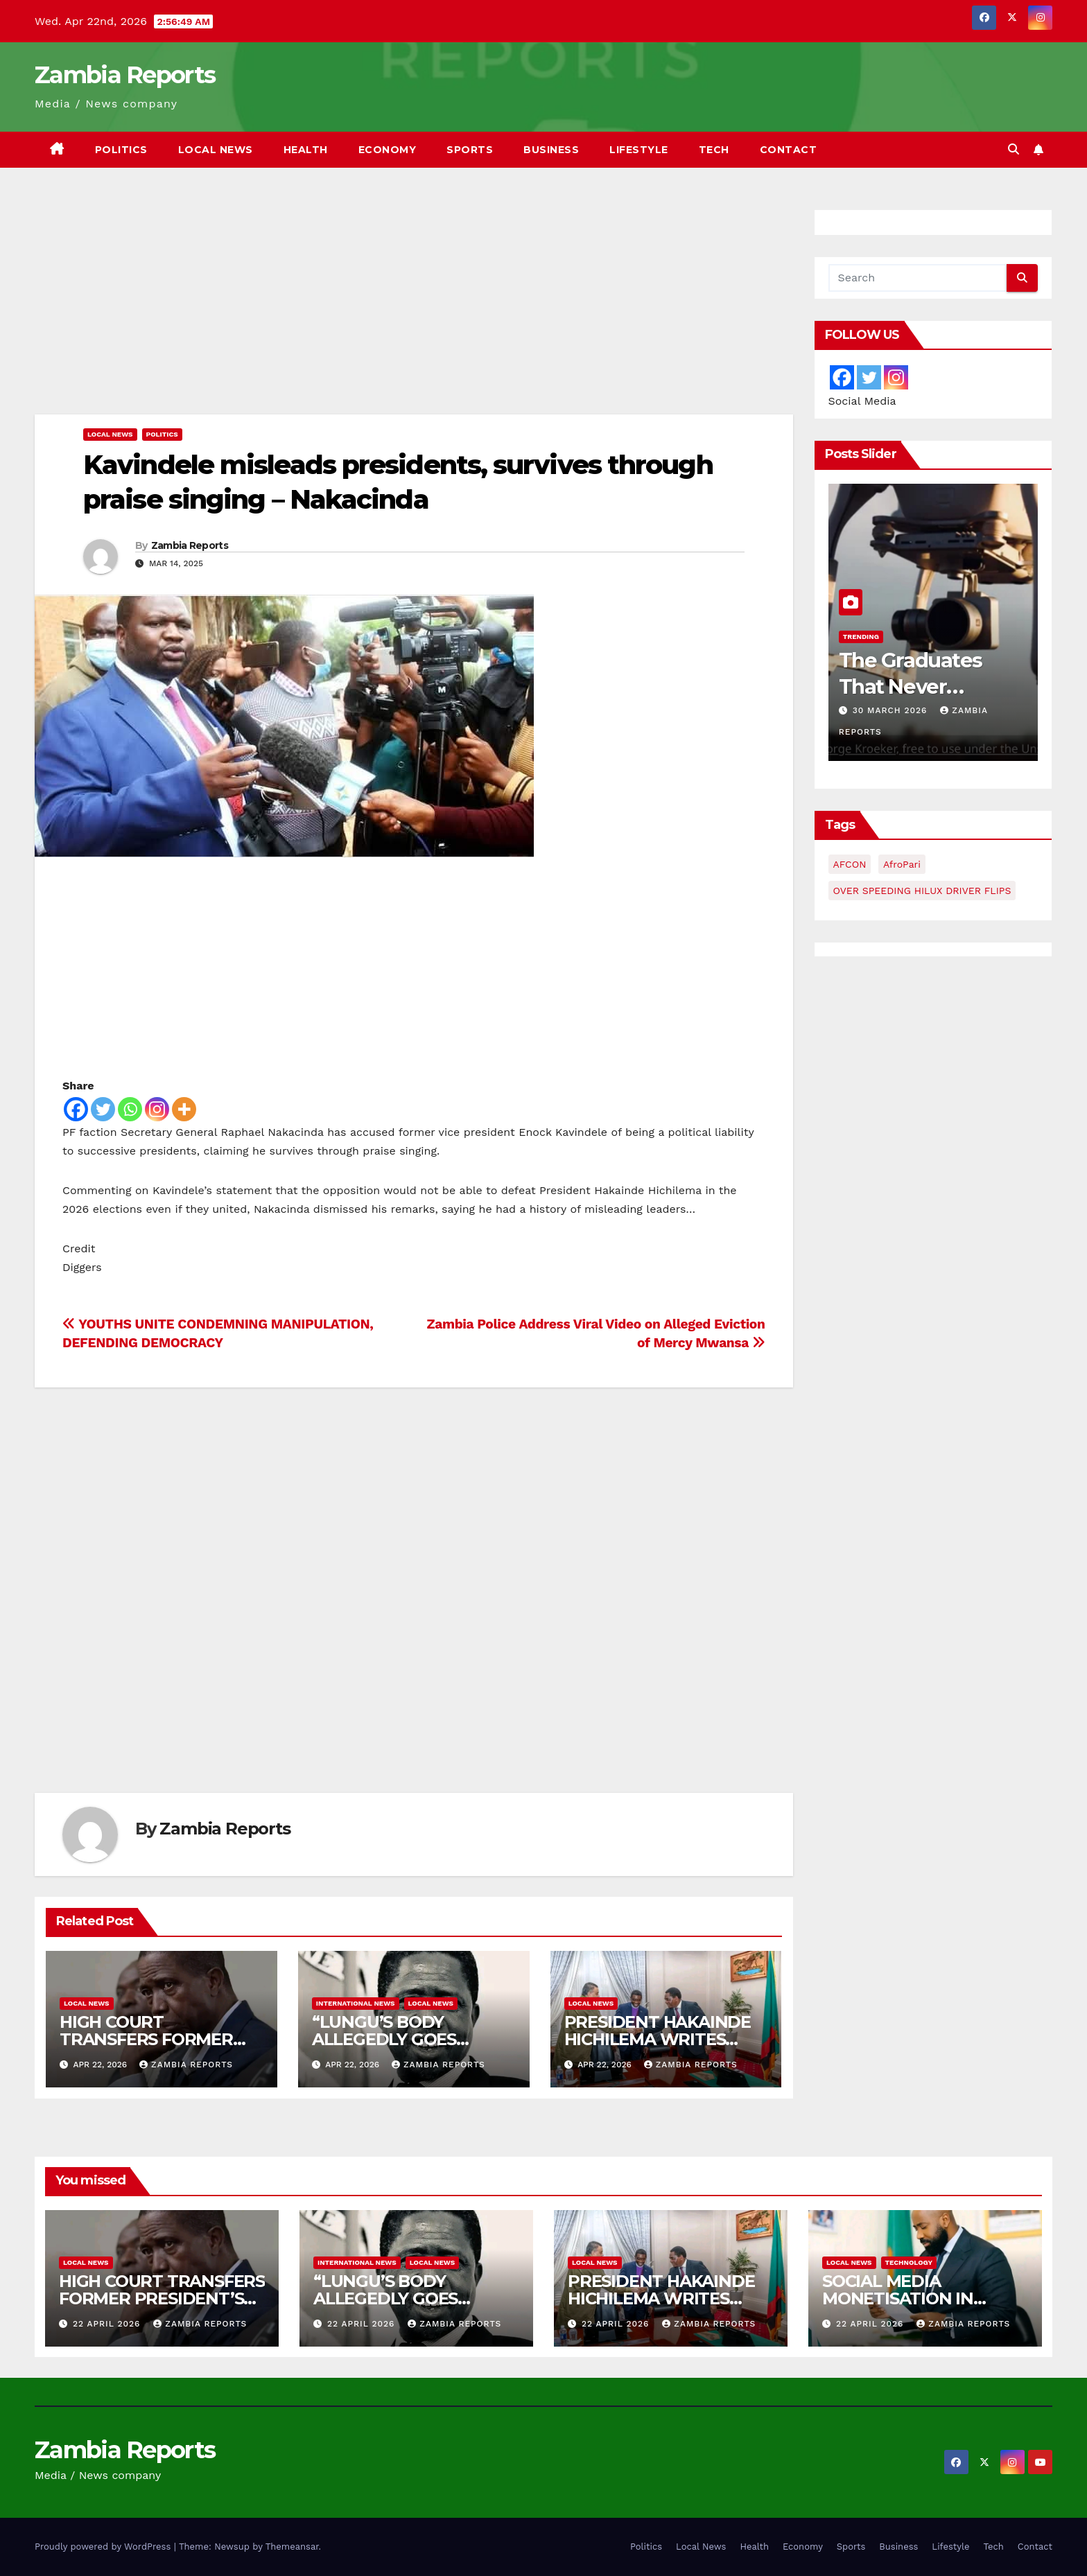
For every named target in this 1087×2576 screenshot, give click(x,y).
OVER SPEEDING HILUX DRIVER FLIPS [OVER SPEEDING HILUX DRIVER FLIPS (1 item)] (922, 890)
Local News (215, 149)
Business (551, 149)
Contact (788, 149)
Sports (469, 149)
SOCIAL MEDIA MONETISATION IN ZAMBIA (897, 2298)
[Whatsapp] (130, 1109)
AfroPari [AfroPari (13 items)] (902, 864)
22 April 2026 (108, 2324)
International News (355, 2003)
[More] (184, 1109)
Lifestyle (638, 149)
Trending (861, 636)
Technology (908, 2262)
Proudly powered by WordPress (104, 2546)
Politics (121, 149)
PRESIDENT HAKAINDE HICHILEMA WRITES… (657, 2030)
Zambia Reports (125, 74)
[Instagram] (157, 1109)
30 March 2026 (892, 710)
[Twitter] (103, 1109)
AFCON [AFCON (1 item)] (850, 864)
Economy (387, 149)
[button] (1013, 149)
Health (306, 149)
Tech (714, 149)
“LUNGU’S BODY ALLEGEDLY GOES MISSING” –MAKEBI (388, 2039)
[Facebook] (76, 1109)
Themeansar (292, 2546)
